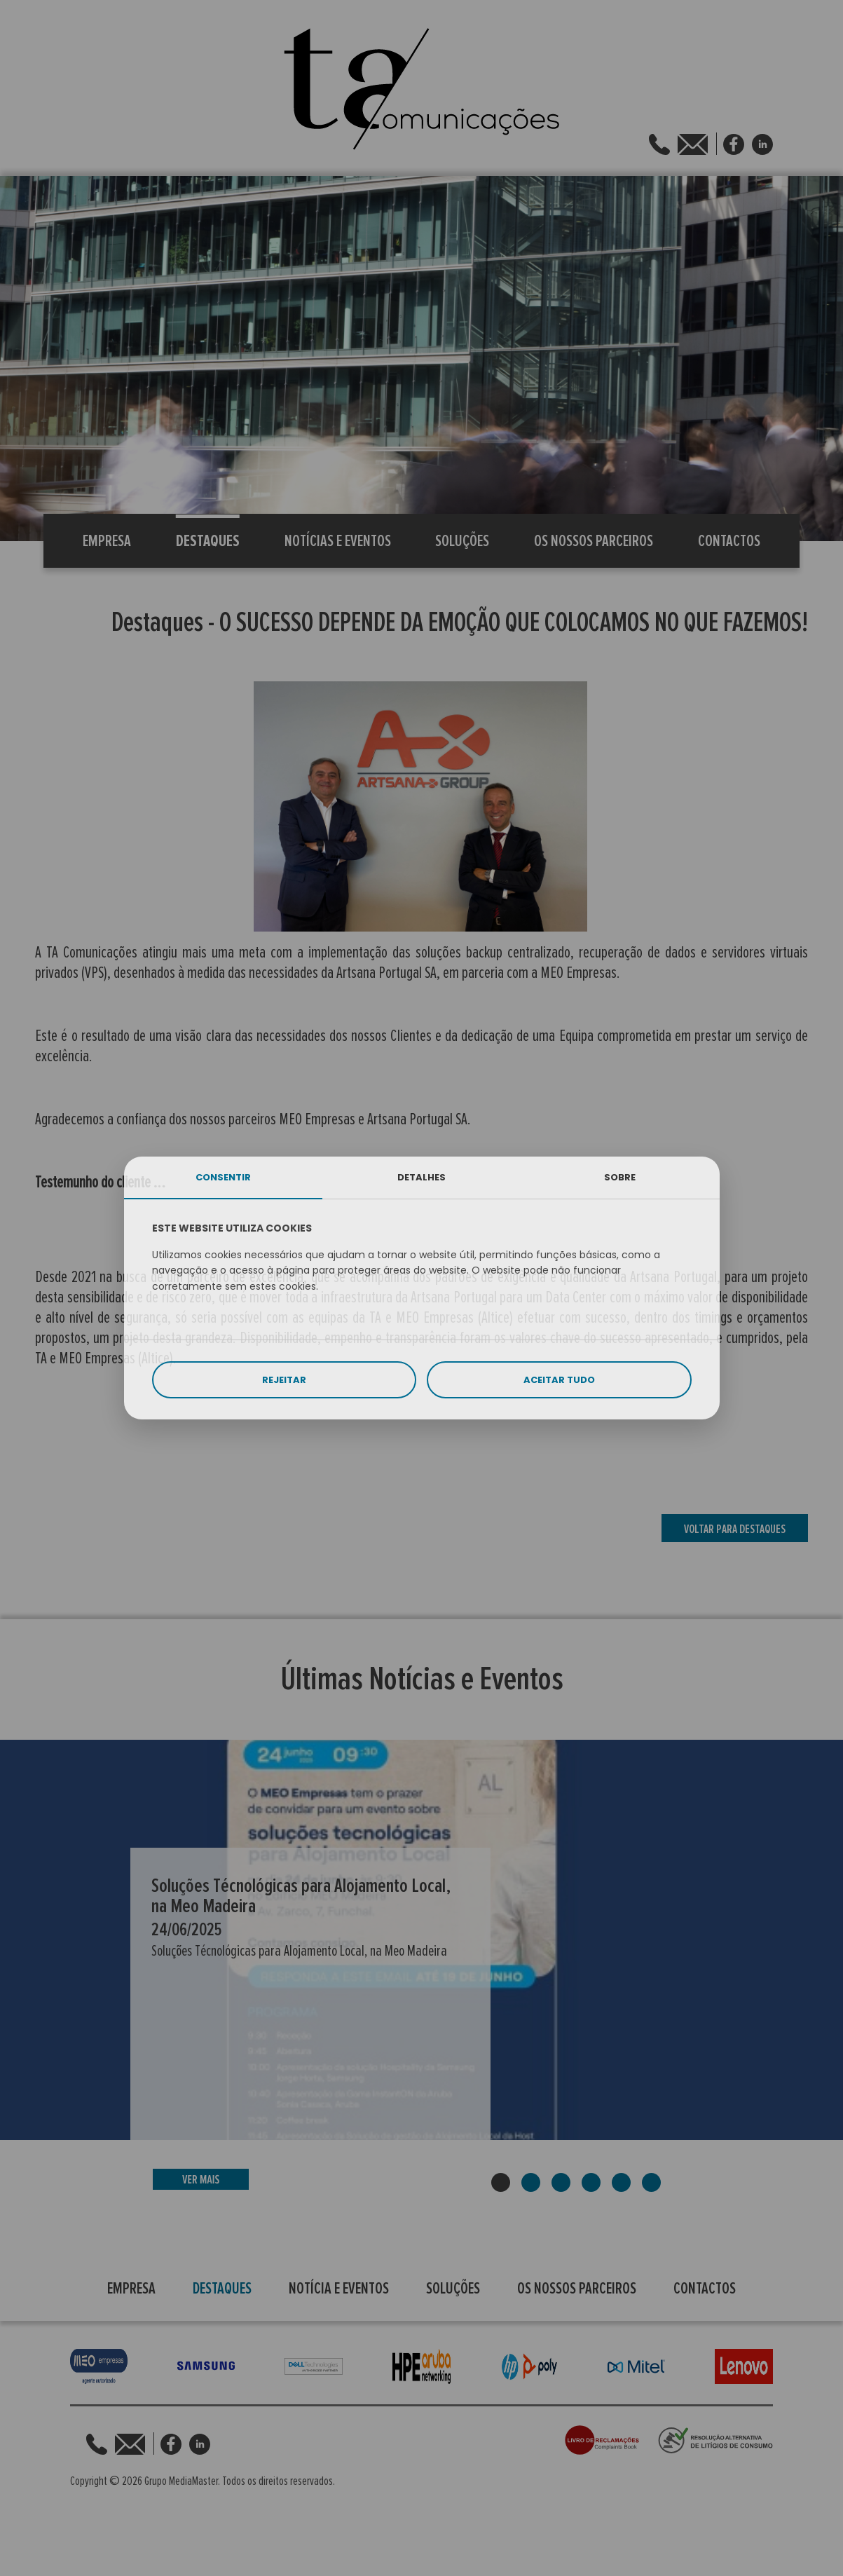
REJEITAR (284, 1379)
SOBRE (620, 1177)
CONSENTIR (223, 1177)
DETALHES (421, 1177)
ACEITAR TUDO (559, 1379)
